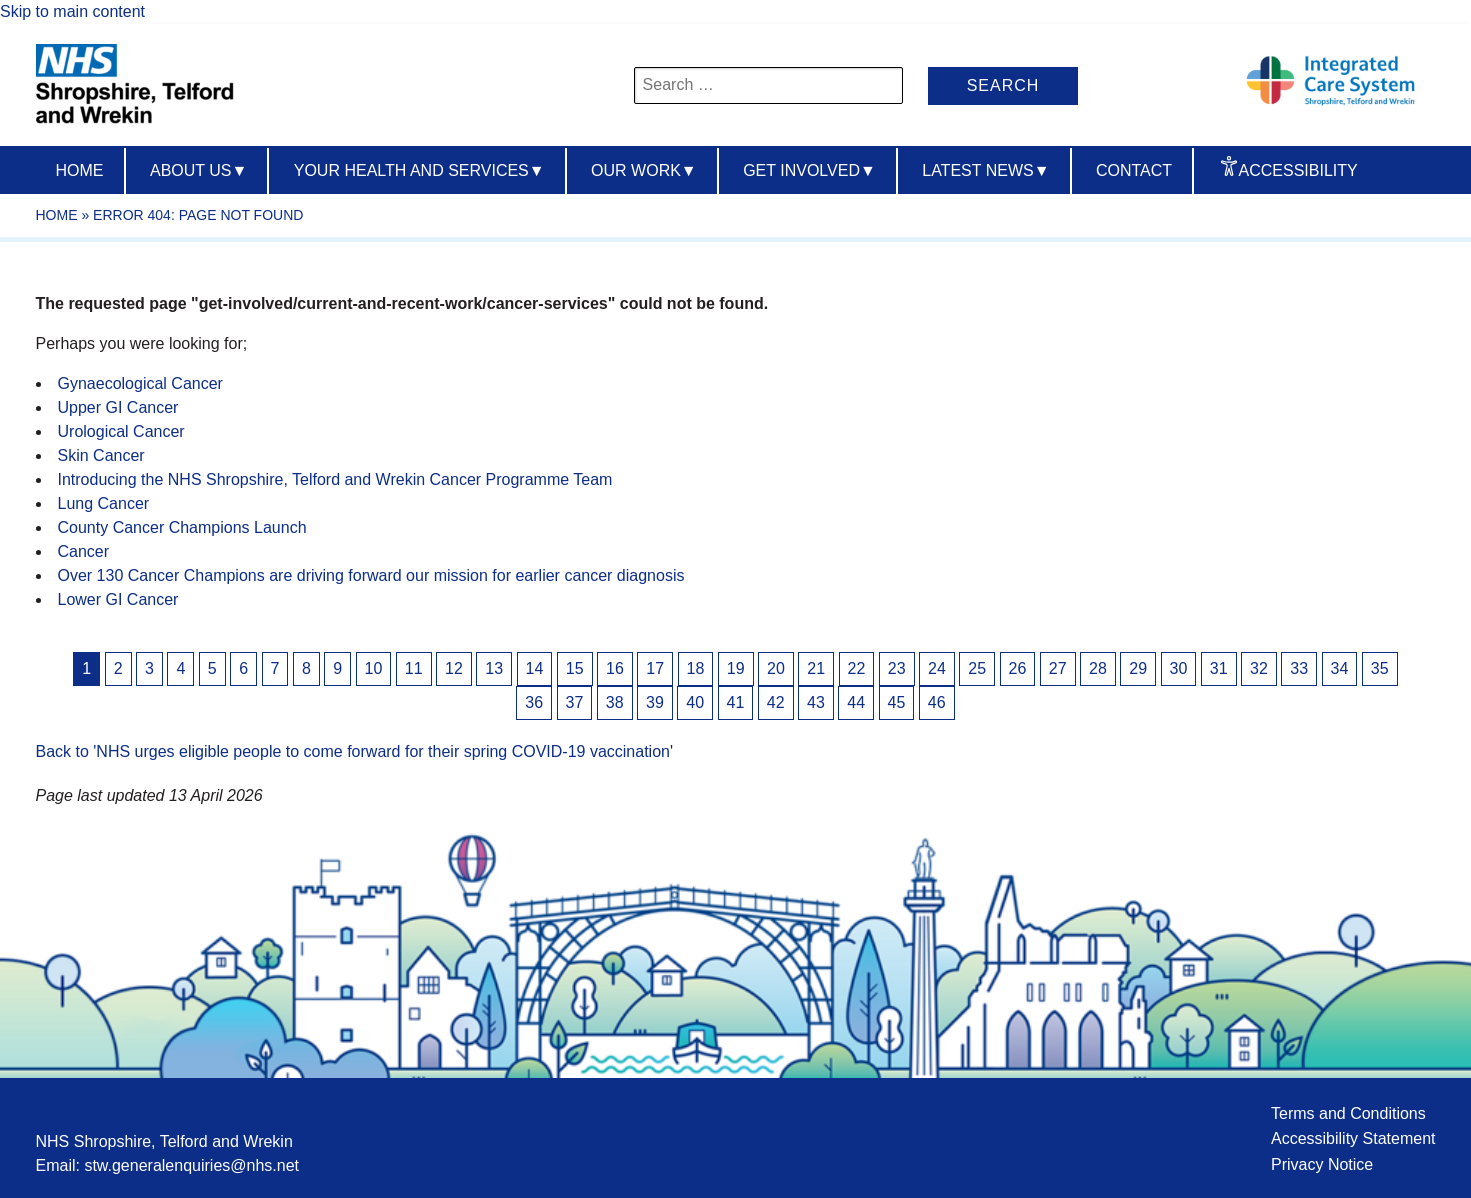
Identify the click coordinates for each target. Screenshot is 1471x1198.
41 (736, 702)
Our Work (644, 170)
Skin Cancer (101, 455)
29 (1138, 668)
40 (695, 702)
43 (816, 702)
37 (575, 702)
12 (454, 668)
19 (736, 668)
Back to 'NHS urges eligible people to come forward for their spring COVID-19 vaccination (353, 751)
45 (897, 702)
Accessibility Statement (1353, 1138)
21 (816, 668)
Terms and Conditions (1348, 1113)
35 (1380, 668)
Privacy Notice (1322, 1164)
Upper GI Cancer (118, 407)
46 (937, 702)
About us (198, 170)
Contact (1134, 170)
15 (575, 668)
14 (535, 668)
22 (857, 668)
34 (1340, 668)
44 (856, 702)
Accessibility (1298, 170)
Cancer (84, 551)
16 (615, 668)
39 (655, 702)
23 (897, 668)
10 (374, 668)
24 (937, 668)
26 (1018, 668)
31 (1219, 668)
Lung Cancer (104, 503)
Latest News (985, 170)
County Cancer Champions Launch (182, 527)
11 (414, 668)
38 (615, 702)
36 (534, 702)
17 (655, 668)
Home (80, 170)
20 (776, 668)
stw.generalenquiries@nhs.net (191, 1165)
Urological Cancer (121, 431)
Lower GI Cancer (118, 599)
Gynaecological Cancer (140, 383)
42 (776, 702)
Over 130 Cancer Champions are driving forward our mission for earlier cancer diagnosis (371, 575)
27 (1058, 668)
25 (977, 668)
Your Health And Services (419, 170)
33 (1299, 668)
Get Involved (809, 170)
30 (1179, 668)
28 (1098, 668)
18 (696, 668)
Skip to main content (72, 11)
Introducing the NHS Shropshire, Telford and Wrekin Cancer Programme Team (335, 479)
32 (1259, 668)
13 (494, 668)
